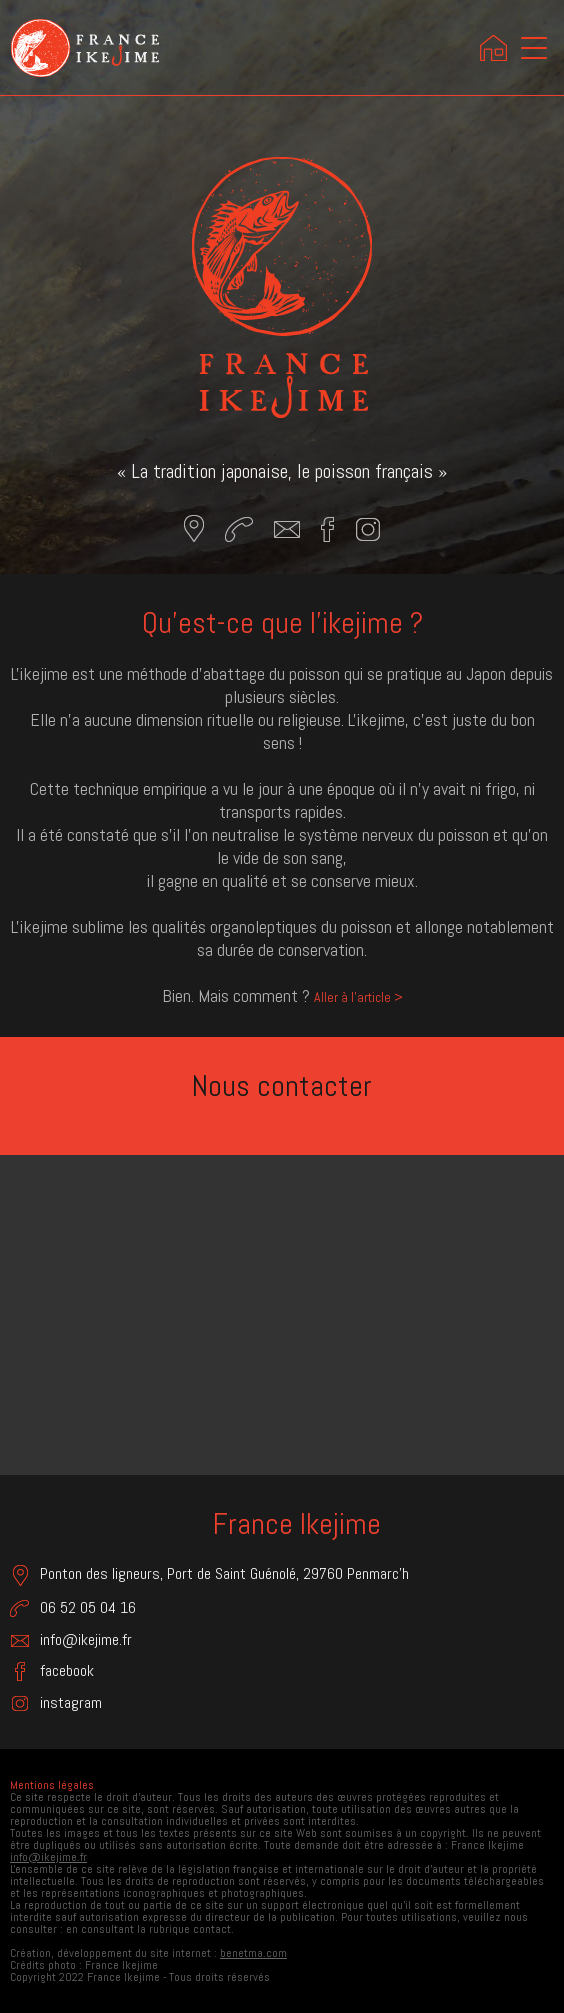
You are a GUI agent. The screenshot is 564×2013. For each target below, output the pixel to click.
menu (536, 50)
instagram (56, 1703)
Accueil (494, 48)
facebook (52, 1671)
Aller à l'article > (358, 997)
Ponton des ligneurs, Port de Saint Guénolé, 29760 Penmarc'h (209, 1575)
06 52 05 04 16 (73, 1608)
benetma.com (253, 1953)
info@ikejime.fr (71, 1639)
